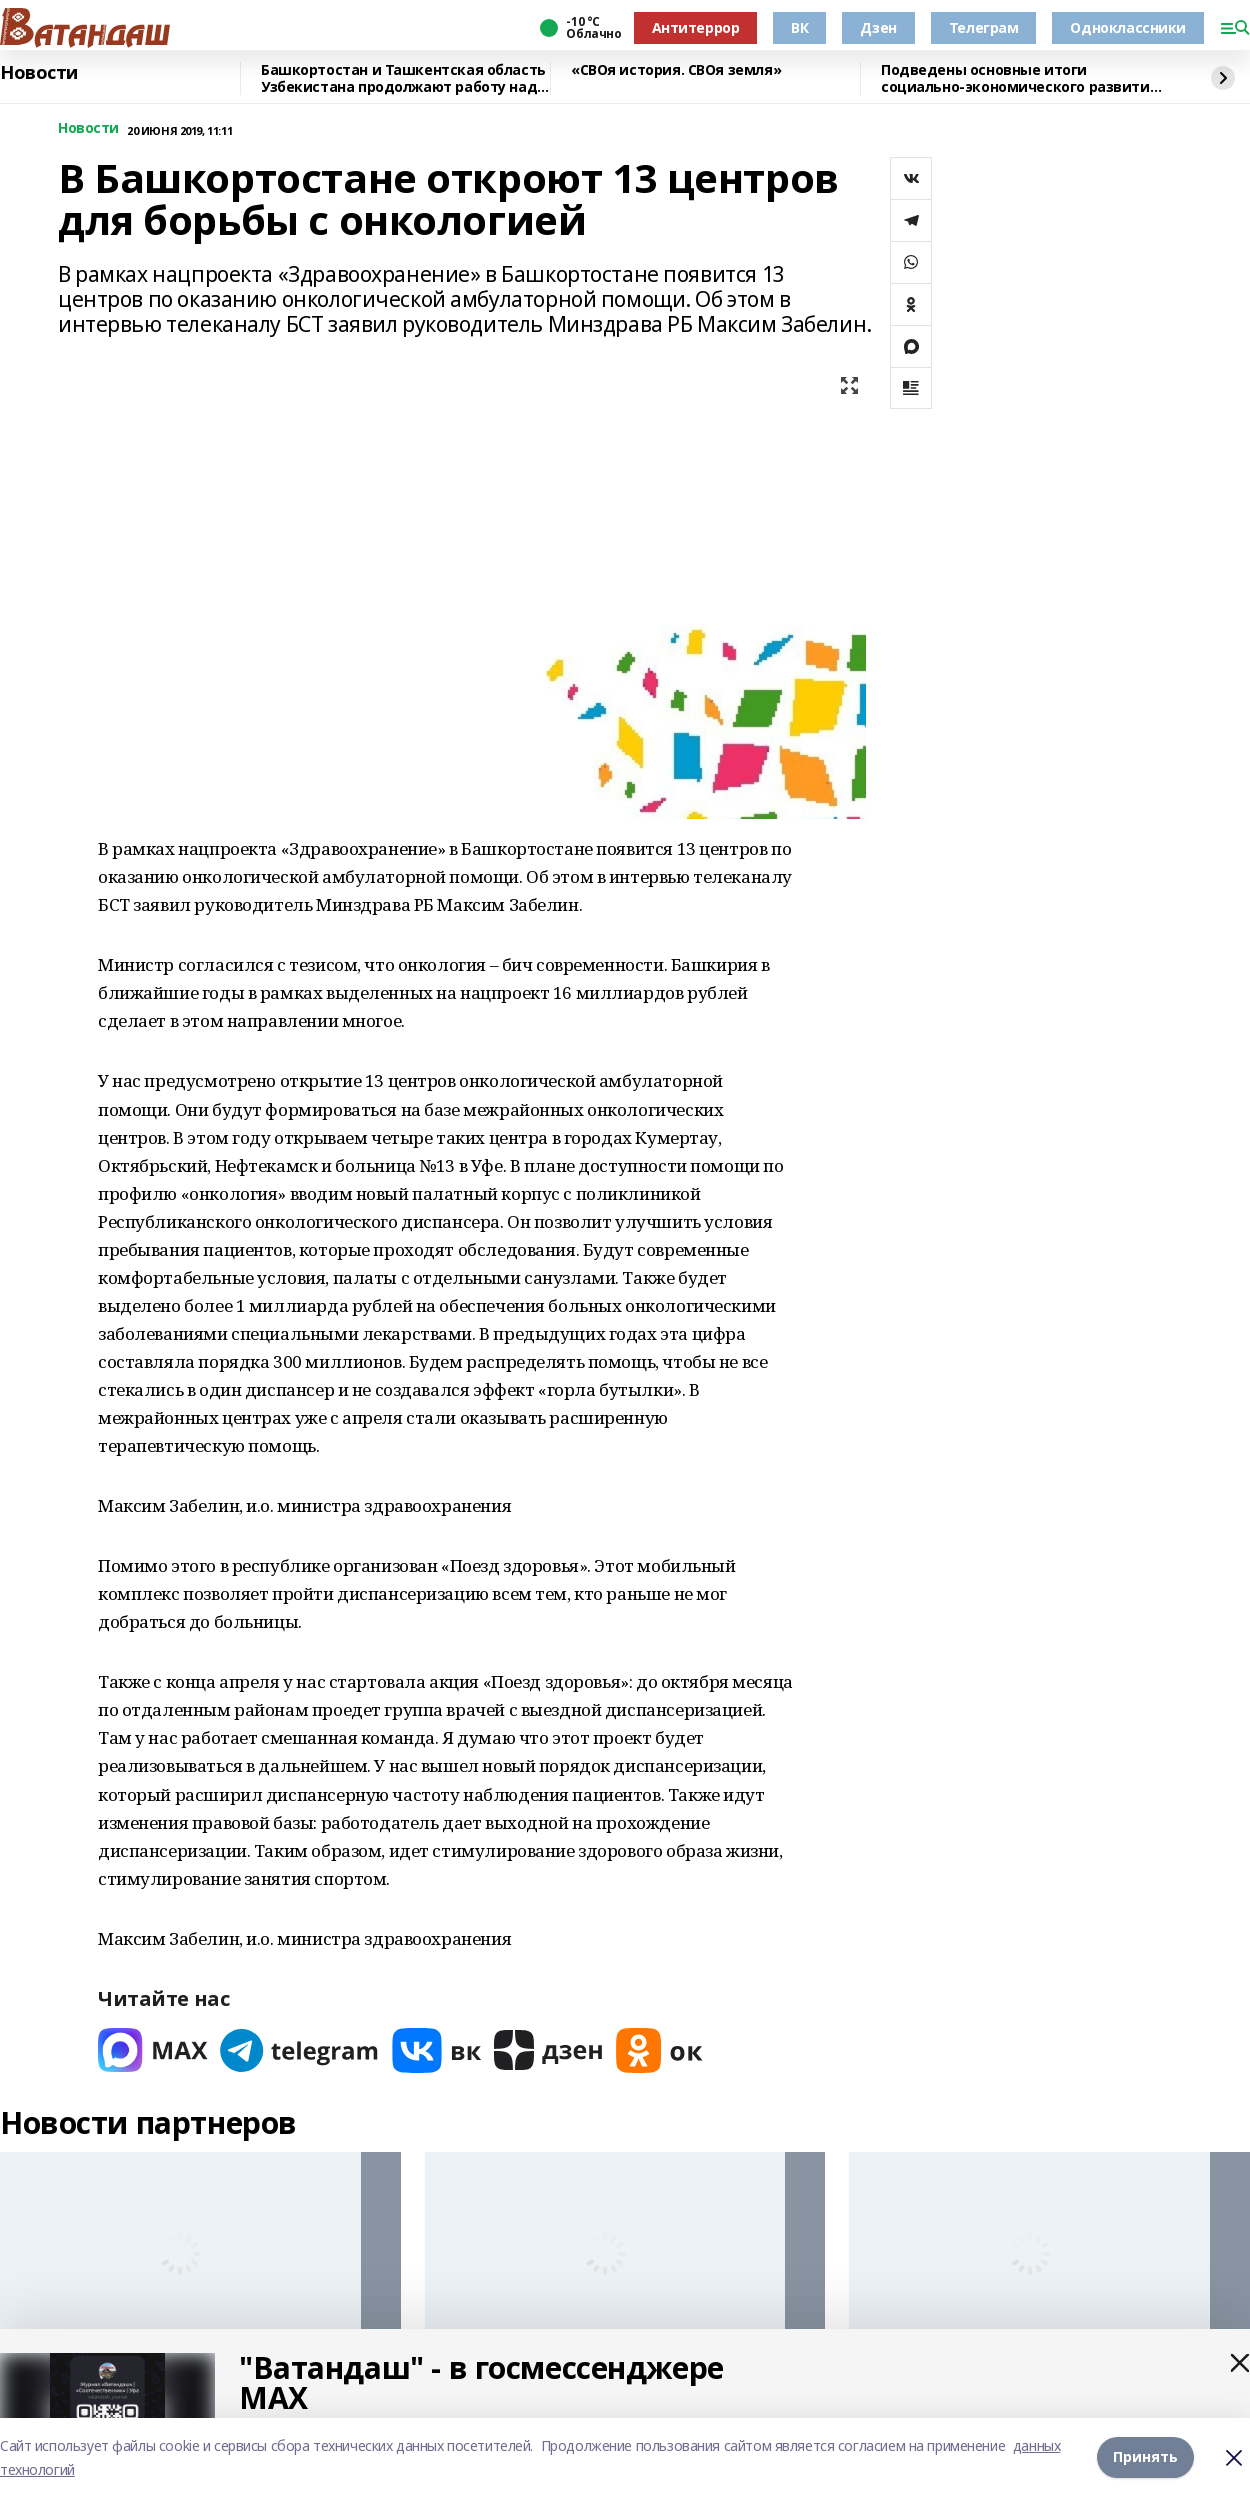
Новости (39, 73)
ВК (799, 27)
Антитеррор (696, 27)
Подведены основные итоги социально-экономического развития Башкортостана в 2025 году (1019, 78)
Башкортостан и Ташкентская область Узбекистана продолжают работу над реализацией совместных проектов (403, 78)
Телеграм (984, 27)
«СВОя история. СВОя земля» (676, 70)
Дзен (878, 27)
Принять (1145, 2457)
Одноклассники (1128, 27)
